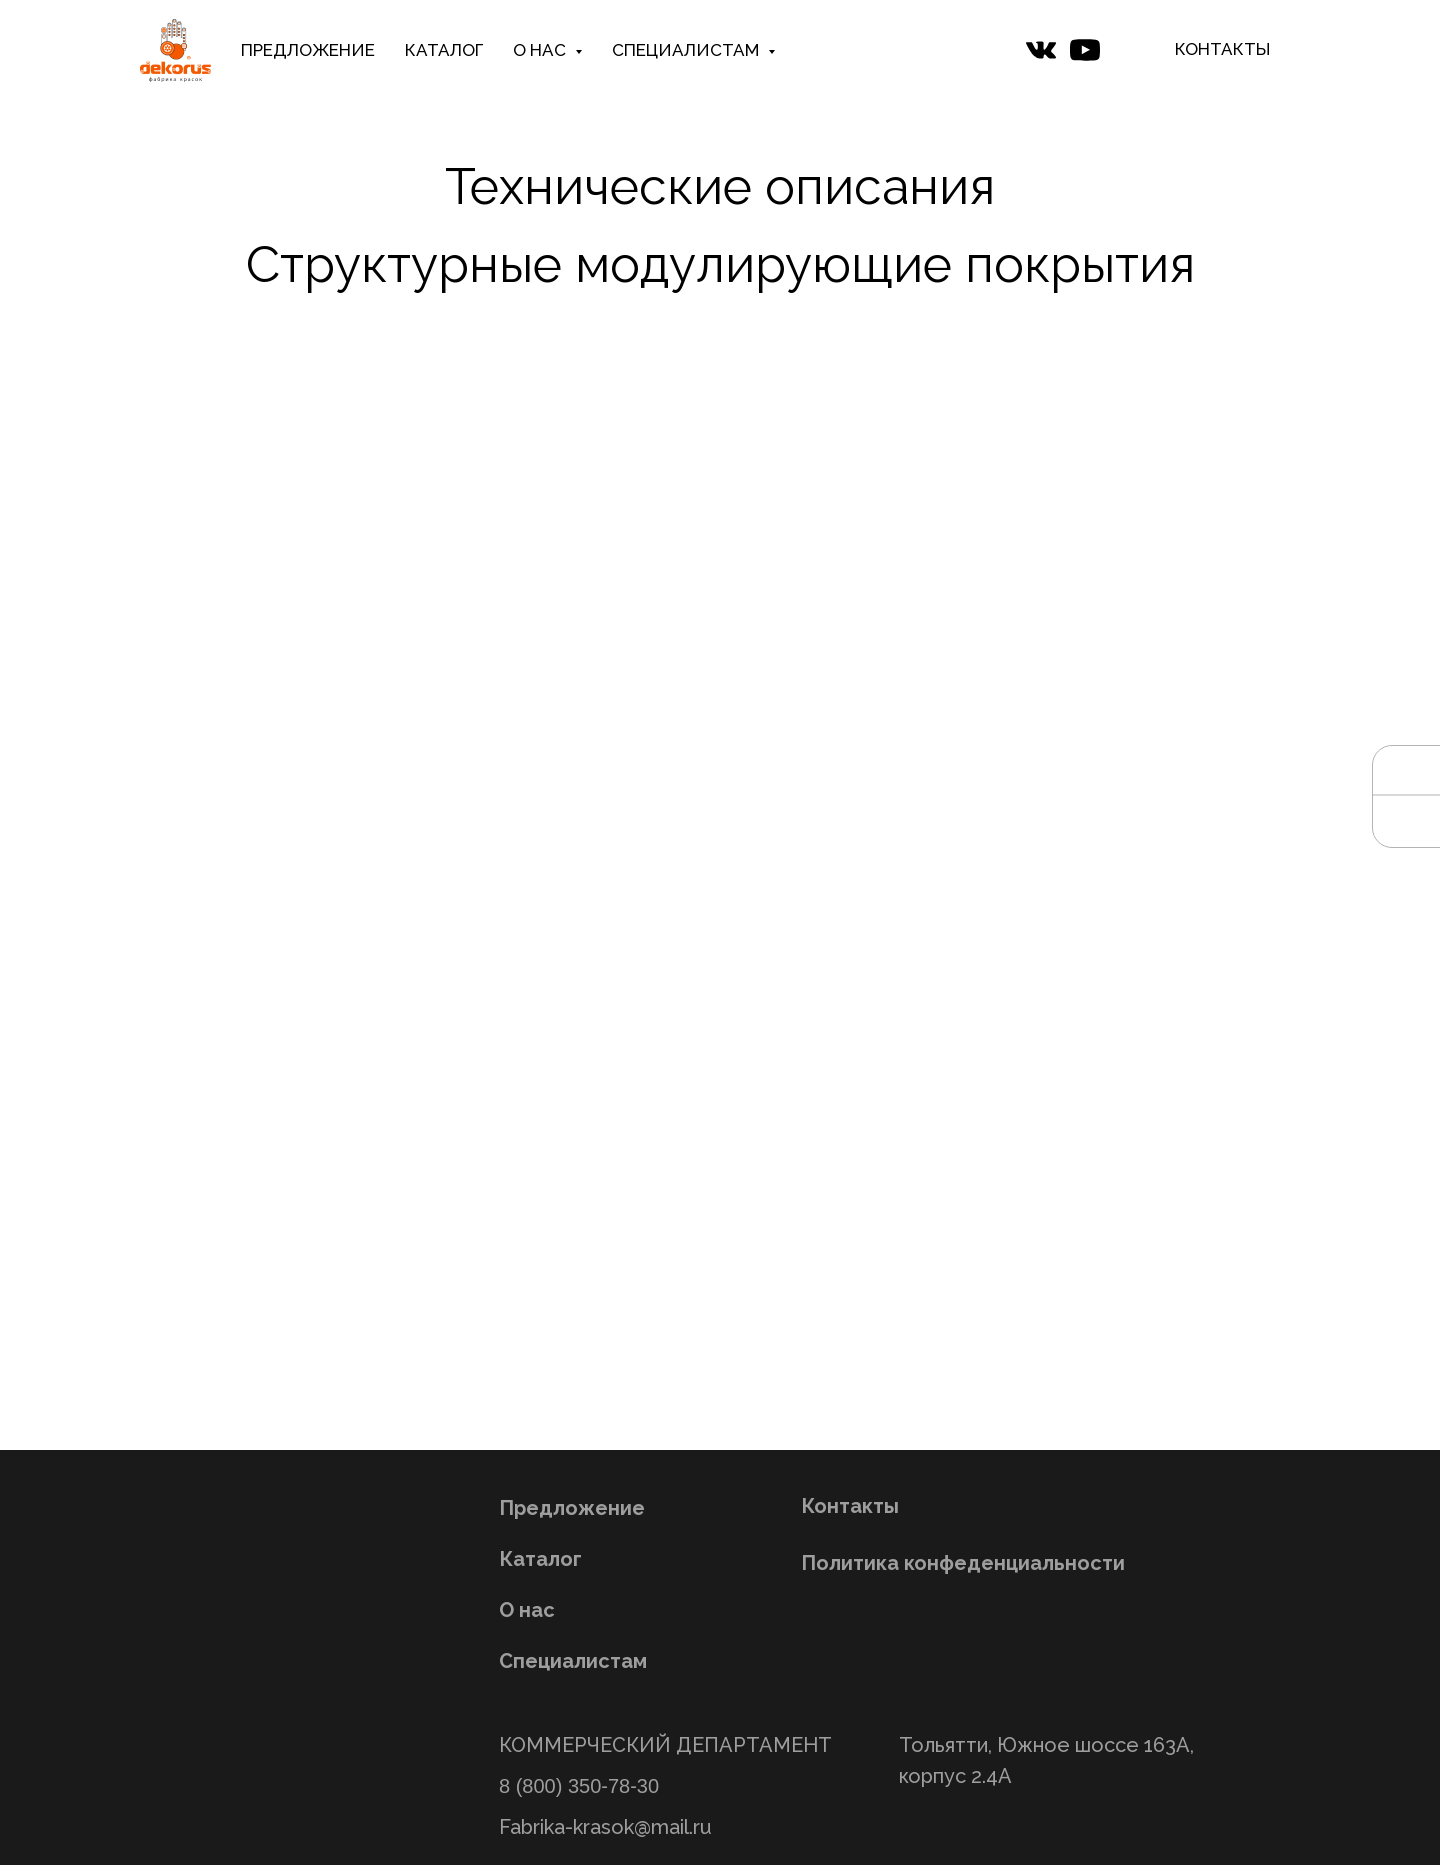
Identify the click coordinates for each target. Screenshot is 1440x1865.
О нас (527, 1610)
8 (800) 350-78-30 (579, 1786)
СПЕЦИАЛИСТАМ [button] (687, 50)
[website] (1041, 50)
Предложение (572, 1508)
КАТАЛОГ (444, 50)
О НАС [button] (541, 50)
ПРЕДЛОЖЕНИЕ (308, 50)
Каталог (540, 1559)
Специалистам (573, 1661)
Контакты (850, 1506)
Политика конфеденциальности (963, 1563)
